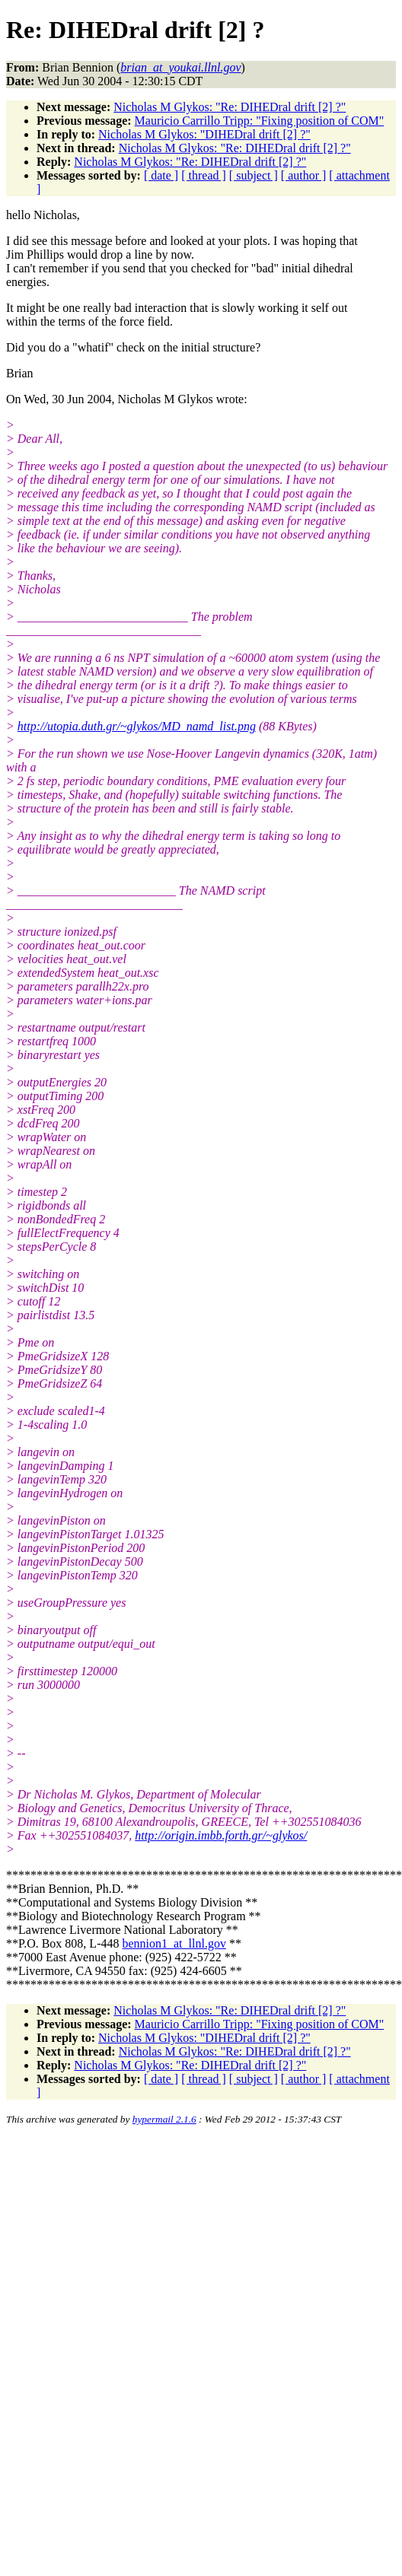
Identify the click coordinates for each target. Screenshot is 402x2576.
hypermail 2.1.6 (164, 2119)
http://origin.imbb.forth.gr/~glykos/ (221, 1835)
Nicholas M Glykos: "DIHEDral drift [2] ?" (204, 134)
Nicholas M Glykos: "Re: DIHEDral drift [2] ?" (229, 106)
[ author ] (304, 175)
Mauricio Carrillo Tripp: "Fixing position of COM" (259, 120)
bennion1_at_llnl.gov (173, 1943)
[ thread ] (203, 175)
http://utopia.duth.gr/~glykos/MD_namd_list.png (137, 726)
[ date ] (161, 175)
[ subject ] (253, 175)
